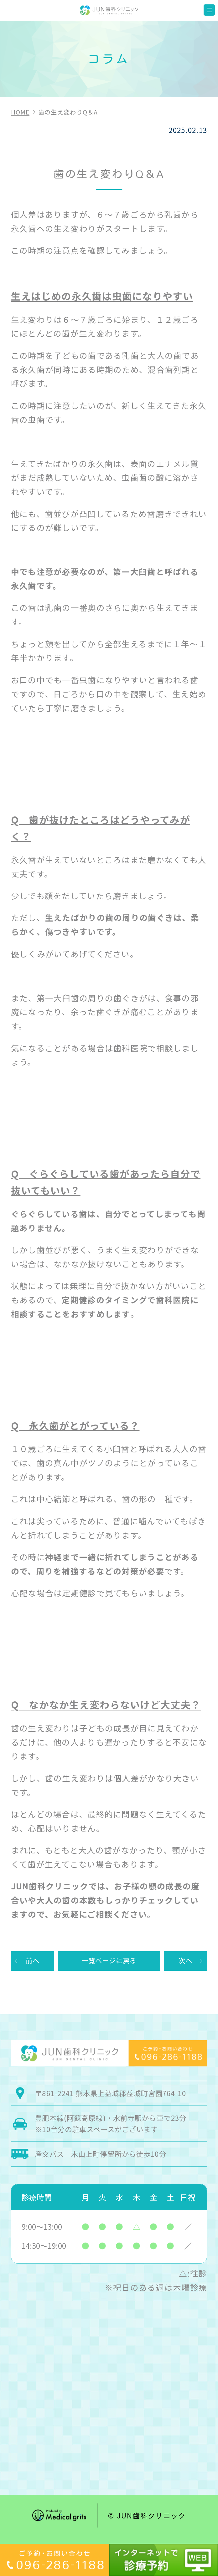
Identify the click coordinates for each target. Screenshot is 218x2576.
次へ (185, 1962)
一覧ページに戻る (109, 1962)
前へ (32, 1962)
